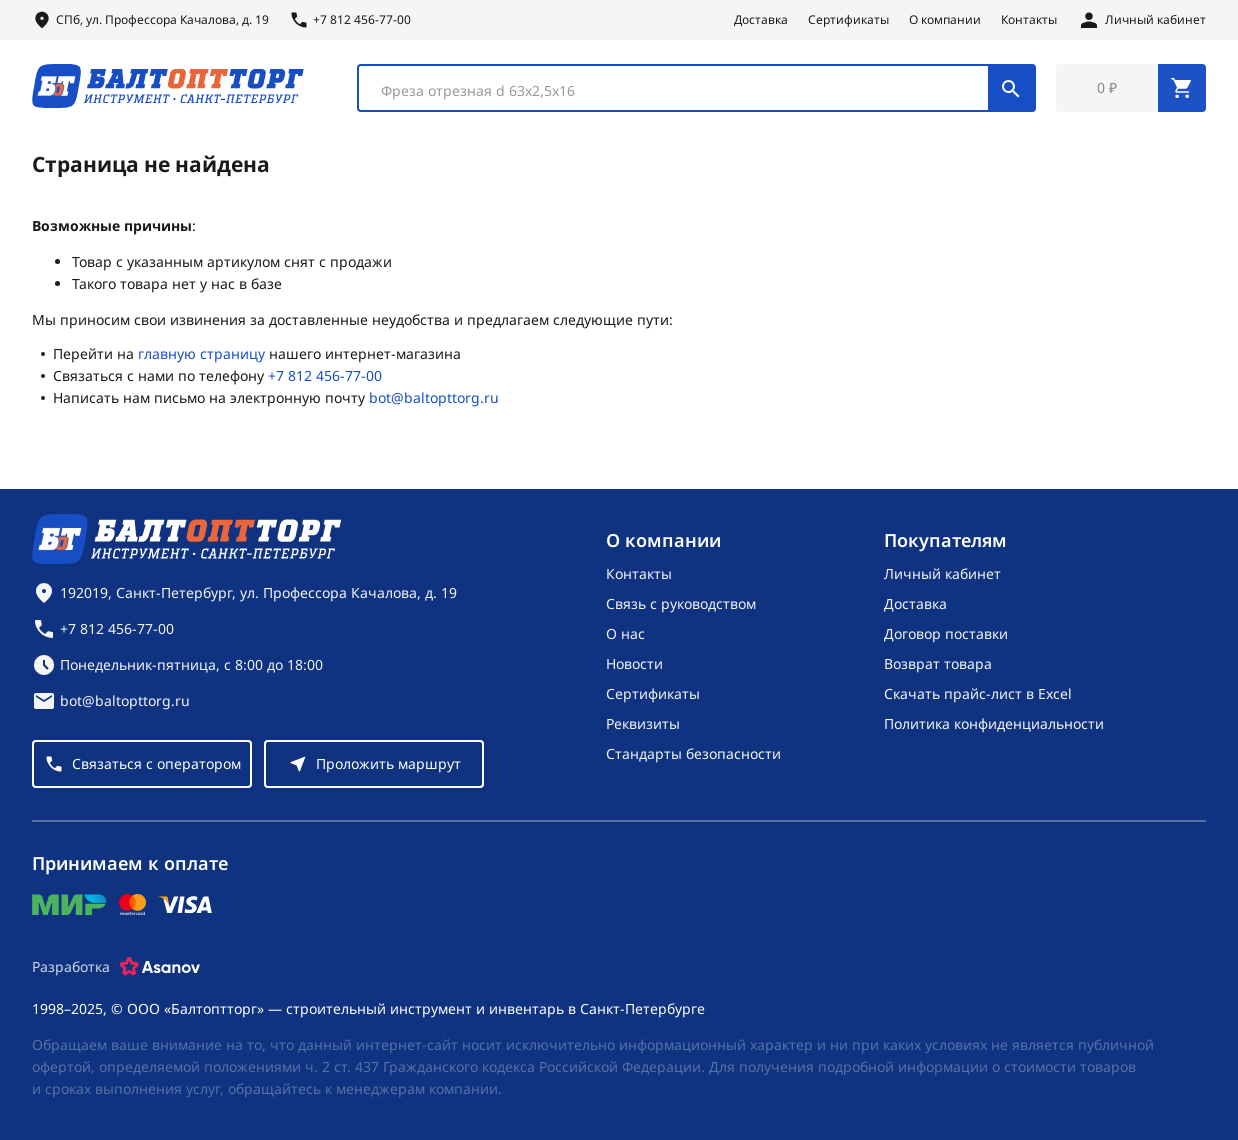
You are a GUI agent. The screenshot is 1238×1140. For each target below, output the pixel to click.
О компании (945, 20)
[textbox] (683, 91)
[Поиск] (1011, 88)
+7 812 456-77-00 (325, 375)
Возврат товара (938, 663)
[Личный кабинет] (1141, 20)
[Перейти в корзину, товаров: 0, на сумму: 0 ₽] (1131, 88)
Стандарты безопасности (693, 753)
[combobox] (696, 88)
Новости (634, 663)
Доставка (761, 20)
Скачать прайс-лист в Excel (978, 693)
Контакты (1029, 20)
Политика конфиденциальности (994, 723)
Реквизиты (643, 723)
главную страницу (201, 353)
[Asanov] (160, 967)
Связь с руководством (681, 603)
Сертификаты (848, 20)
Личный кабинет (942, 573)
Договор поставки (946, 633)
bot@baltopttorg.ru (434, 397)
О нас (625, 633)
